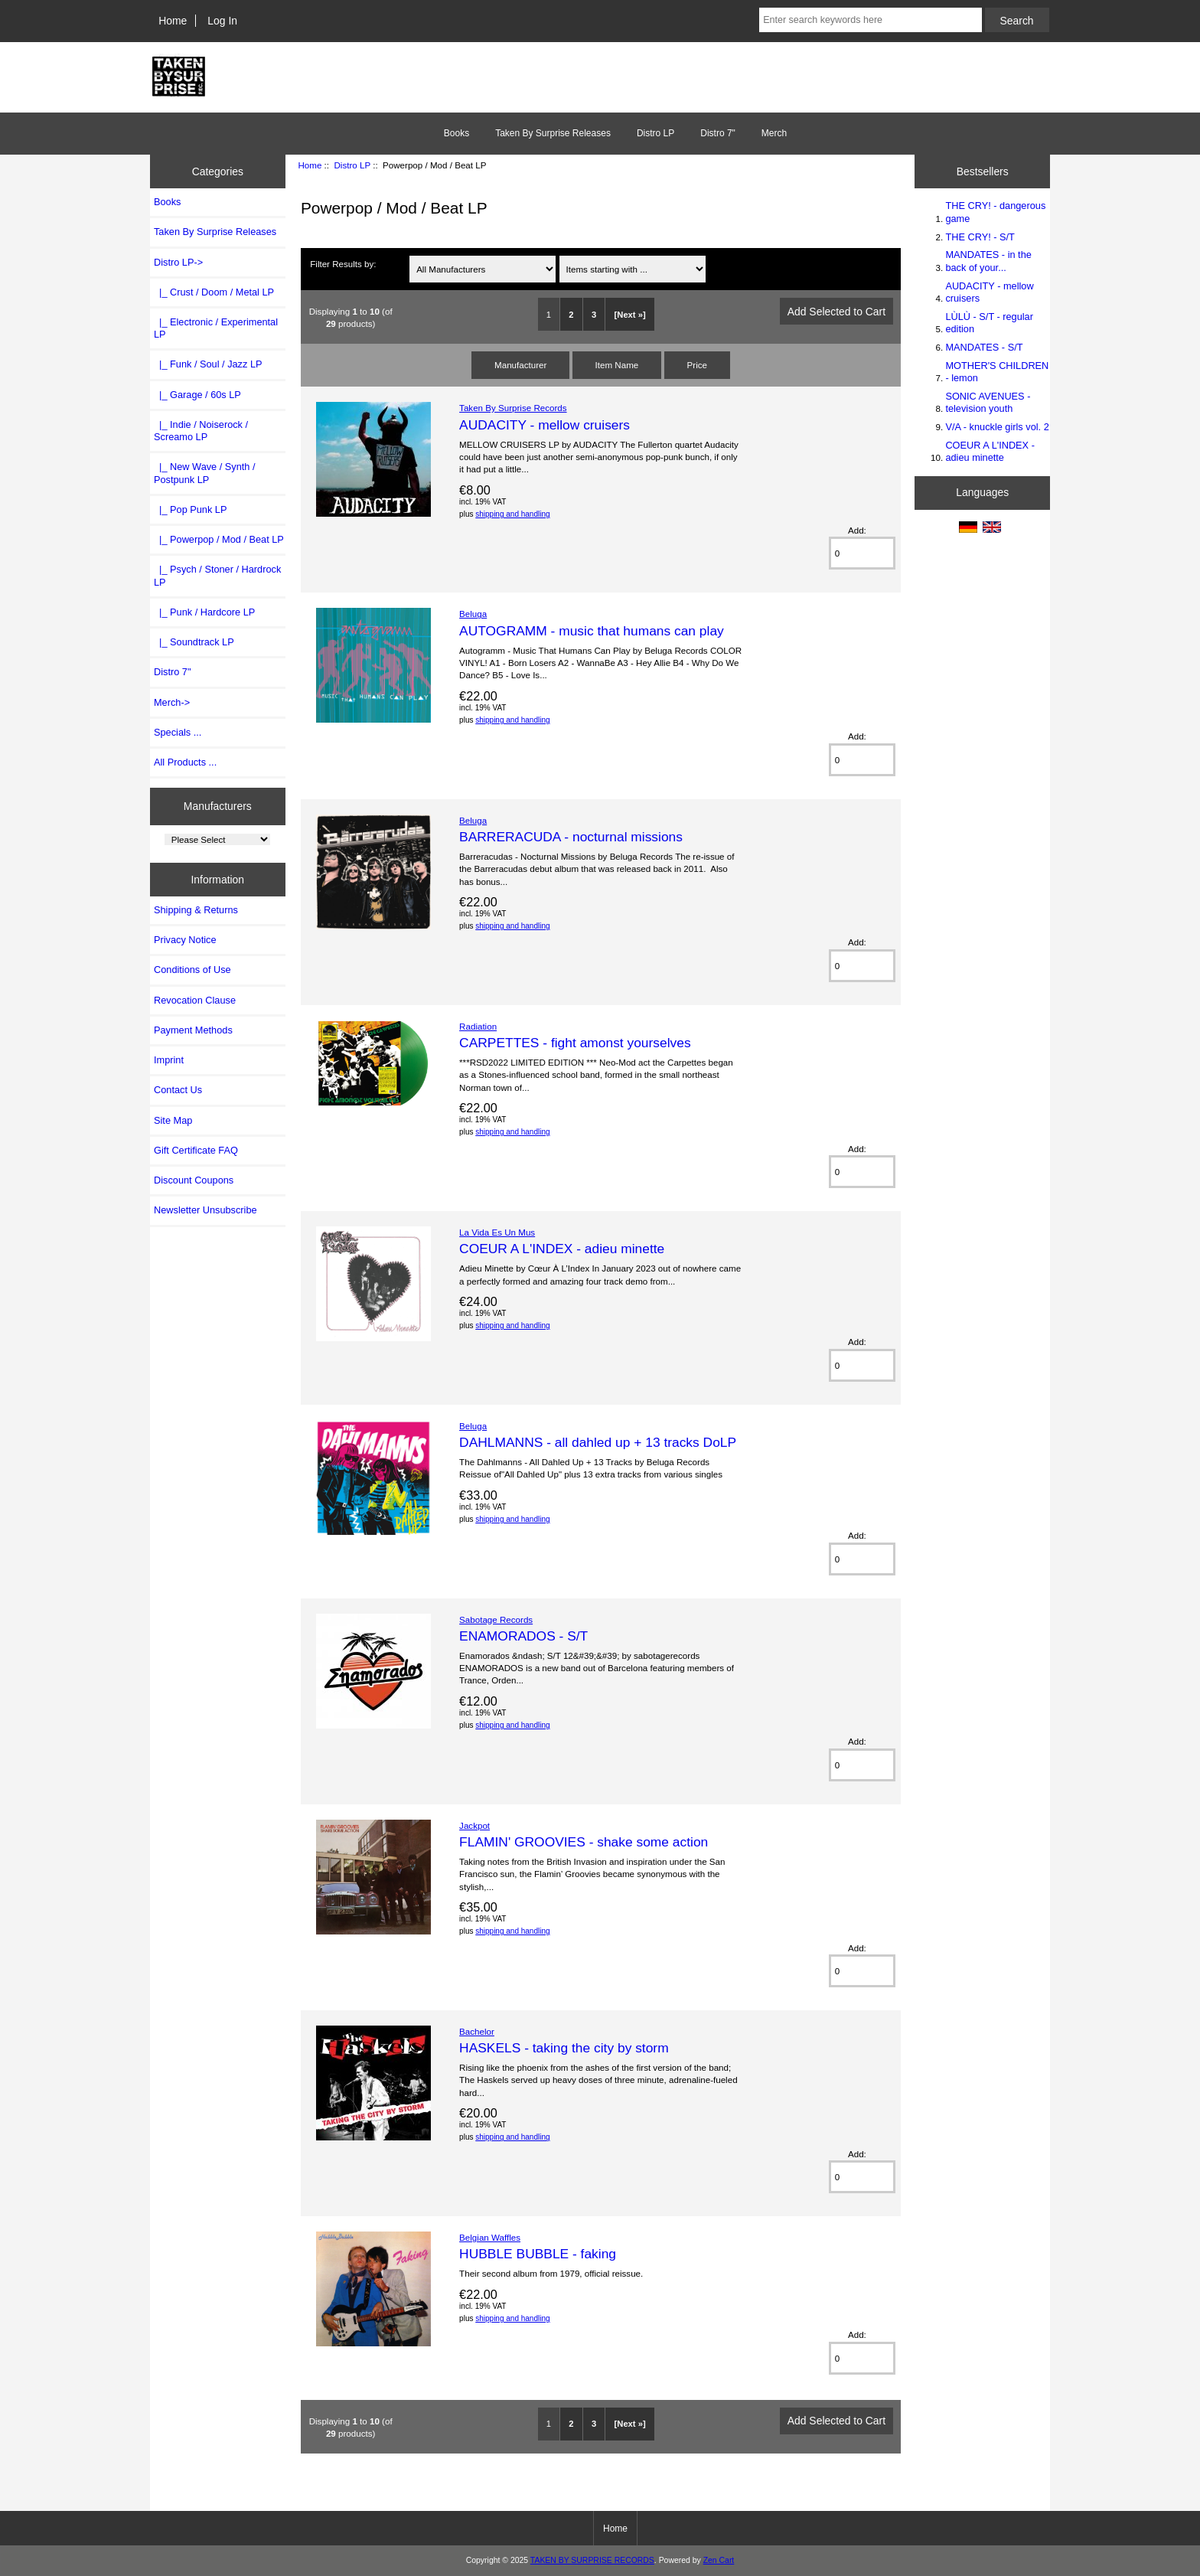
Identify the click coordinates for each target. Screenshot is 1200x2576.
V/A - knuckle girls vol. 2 (996, 427)
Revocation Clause (195, 1000)
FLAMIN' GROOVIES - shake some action (583, 1842)
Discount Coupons (193, 1180)
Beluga (473, 614)
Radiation (478, 1026)
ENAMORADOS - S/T (523, 1636)
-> (178, 262)
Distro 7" (717, 133)
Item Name (617, 365)
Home (172, 21)
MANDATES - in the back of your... (988, 261)
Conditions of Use (192, 969)
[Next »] (630, 314)
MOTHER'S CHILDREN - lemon (996, 372)
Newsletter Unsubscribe (205, 1210)
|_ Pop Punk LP (190, 509)
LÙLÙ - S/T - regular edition (989, 323)
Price (697, 365)
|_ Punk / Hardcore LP (204, 612)
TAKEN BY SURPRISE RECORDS (592, 2560)
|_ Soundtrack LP (194, 642)
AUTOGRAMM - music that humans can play (591, 630)
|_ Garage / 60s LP (197, 394)
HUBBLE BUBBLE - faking (537, 2253)
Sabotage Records (496, 1619)
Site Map (173, 1120)
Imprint (169, 1060)
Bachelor (476, 2031)
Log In (222, 21)
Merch (774, 133)
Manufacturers (218, 806)
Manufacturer (520, 365)
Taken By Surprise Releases (553, 133)
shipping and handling (512, 514)
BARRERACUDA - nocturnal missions (571, 836)
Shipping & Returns (196, 910)
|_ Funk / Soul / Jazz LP (208, 364)
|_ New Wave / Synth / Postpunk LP (205, 473)
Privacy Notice (185, 939)
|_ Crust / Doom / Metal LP (214, 292)
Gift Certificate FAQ (196, 1150)
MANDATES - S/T (983, 347)
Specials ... (177, 732)
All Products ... (185, 762)
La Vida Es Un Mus (497, 1232)
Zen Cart (719, 2560)
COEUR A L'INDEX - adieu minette (561, 1248)
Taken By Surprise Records (512, 408)
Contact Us (178, 1089)
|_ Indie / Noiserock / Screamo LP (201, 430)
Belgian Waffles (489, 2237)
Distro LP (352, 165)
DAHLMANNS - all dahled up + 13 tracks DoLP (597, 1442)
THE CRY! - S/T (979, 237)
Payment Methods (193, 1030)
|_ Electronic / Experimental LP (216, 328)
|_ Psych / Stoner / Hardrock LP (217, 575)
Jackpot (474, 1825)
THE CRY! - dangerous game (995, 212)
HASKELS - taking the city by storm (564, 2047)
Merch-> (172, 702)
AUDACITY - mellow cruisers (544, 425)
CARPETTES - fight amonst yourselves (575, 1042)
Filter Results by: (343, 264)
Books (456, 133)
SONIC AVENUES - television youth (987, 402)
